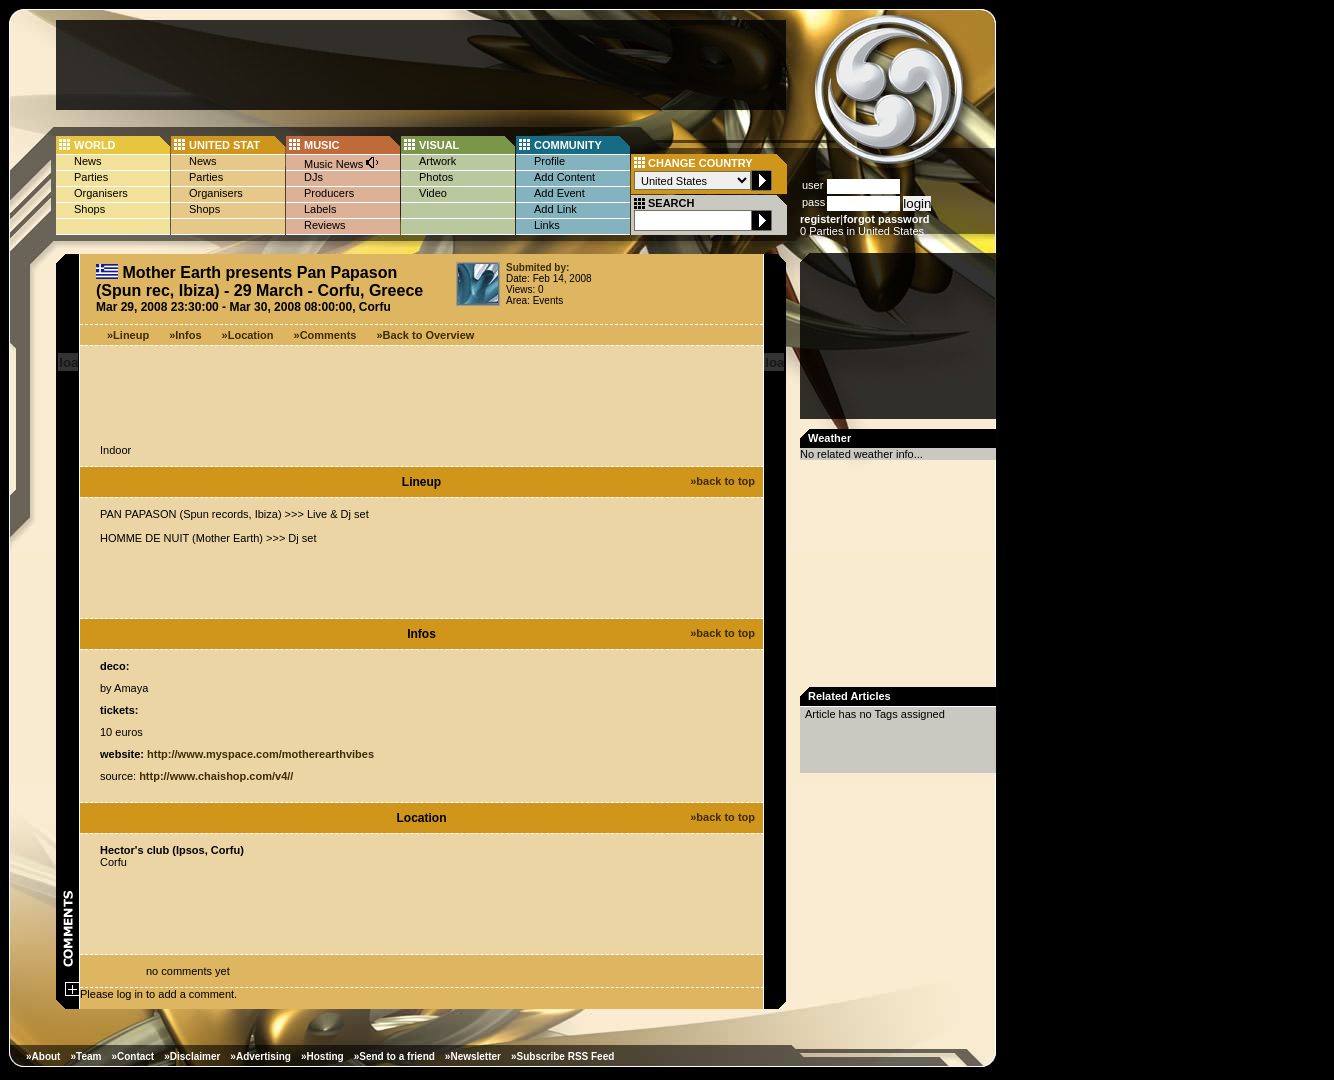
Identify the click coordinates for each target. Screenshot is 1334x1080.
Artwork (437, 161)
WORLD (95, 145)
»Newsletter (473, 1056)
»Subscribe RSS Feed (562, 1056)
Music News (342, 162)
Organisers (101, 193)
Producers (329, 193)
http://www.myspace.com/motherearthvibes (260, 754)
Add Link (555, 209)
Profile (549, 161)
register (820, 219)
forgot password (886, 219)
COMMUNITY (568, 145)
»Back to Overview (426, 335)
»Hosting (322, 1056)
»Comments (325, 335)
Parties (91, 177)
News (88, 161)
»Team (85, 1056)
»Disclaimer (192, 1056)
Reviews (325, 225)
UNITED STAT (224, 145)
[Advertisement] (421, 65)
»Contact (132, 1056)
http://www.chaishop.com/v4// (216, 776)
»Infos (185, 335)
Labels (320, 209)
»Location (248, 335)
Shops (89, 209)
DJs (313, 177)
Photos (436, 177)
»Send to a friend (394, 1056)
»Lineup (128, 335)
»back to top (722, 481)
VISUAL (439, 145)
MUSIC (321, 145)
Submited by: (537, 267)
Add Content (564, 177)
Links (547, 225)
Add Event (559, 193)
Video (433, 193)
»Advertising (260, 1056)
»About (43, 1056)
